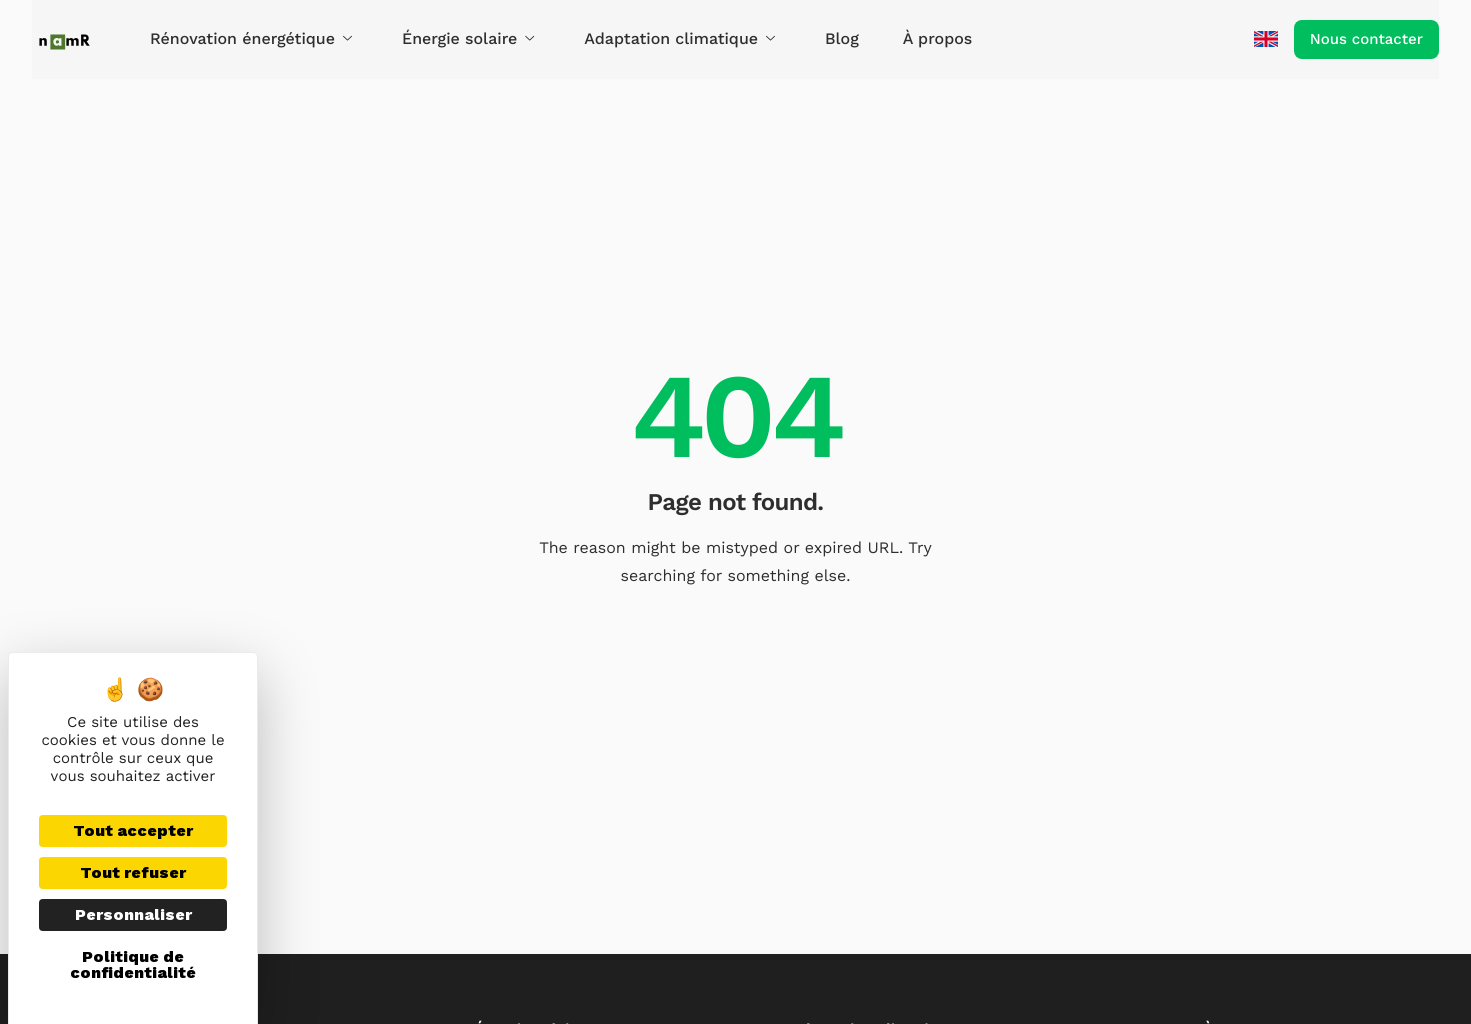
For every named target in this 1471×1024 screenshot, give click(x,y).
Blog (842, 39)
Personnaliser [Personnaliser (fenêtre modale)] (133, 914)
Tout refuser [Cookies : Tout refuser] (133, 872)
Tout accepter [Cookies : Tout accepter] (133, 830)
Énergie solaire (468, 39)
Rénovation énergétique (251, 39)
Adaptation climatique (679, 39)
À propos (937, 39)
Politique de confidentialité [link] (133, 964)
